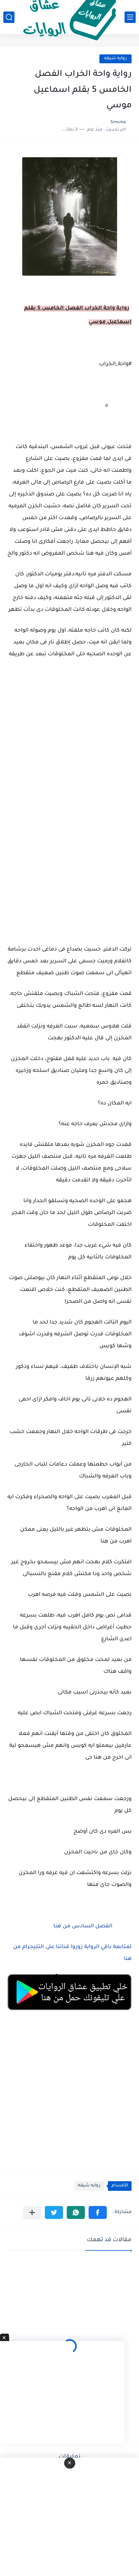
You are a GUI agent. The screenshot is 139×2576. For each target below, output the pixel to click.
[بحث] (8, 17)
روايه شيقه (115, 58)
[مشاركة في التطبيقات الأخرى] (32, 2212)
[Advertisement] (69, 779)
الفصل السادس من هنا (82, 1927)
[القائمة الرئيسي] (130, 17)
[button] (98, 2212)
